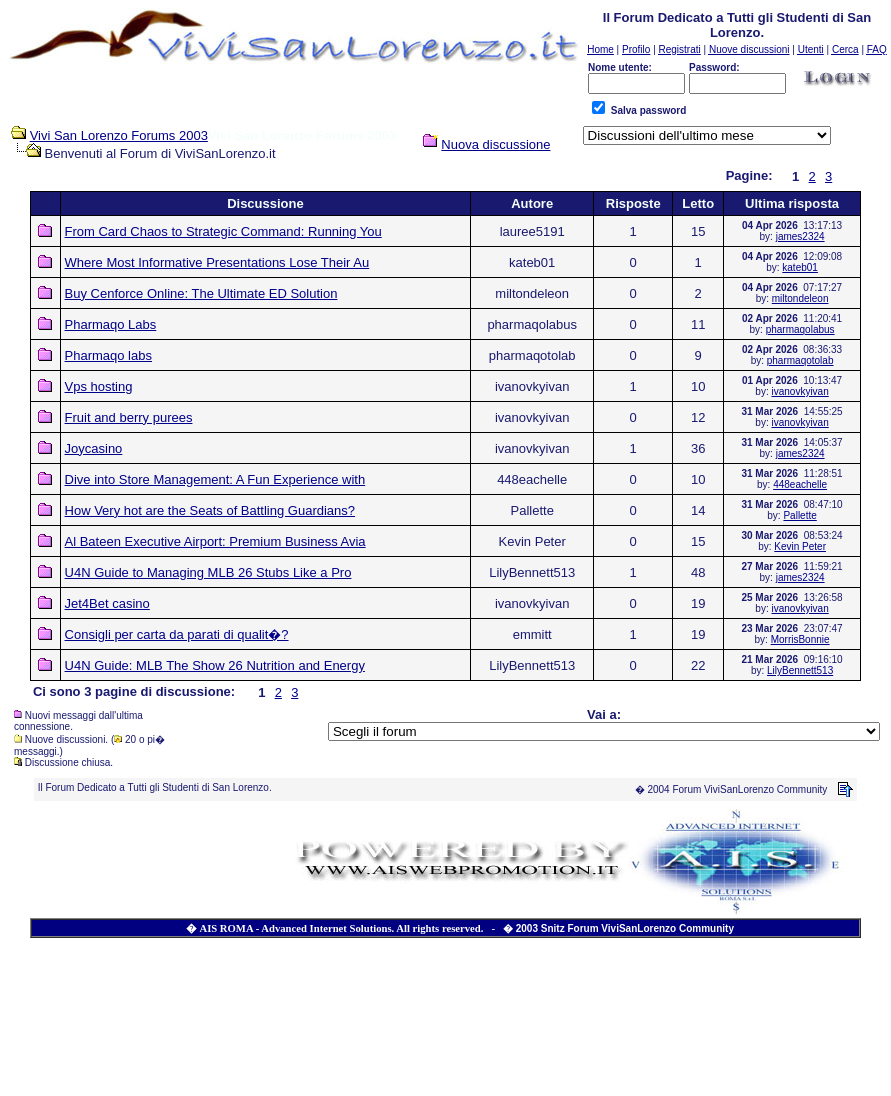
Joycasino (94, 448)
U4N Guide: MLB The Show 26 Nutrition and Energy (215, 665)
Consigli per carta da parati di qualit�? (177, 634)
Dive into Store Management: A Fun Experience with (215, 479)
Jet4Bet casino (107, 603)
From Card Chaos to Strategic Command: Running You (223, 231)
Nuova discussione (495, 144)
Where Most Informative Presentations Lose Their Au (217, 262)
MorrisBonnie (800, 639)
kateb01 (800, 267)
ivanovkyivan (799, 391)
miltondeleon (800, 298)
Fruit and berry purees (129, 417)
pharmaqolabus (800, 329)
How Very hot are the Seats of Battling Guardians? (210, 510)
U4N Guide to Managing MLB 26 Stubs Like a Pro (208, 572)
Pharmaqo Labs (111, 324)
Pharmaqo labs (108, 355)
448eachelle (800, 484)
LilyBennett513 (800, 670)
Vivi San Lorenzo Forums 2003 (119, 135)
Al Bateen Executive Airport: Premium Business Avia (215, 541)
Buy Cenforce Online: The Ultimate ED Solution (201, 293)
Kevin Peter (800, 546)
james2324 (800, 236)
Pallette (799, 515)
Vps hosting (99, 386)
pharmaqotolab (800, 360)
